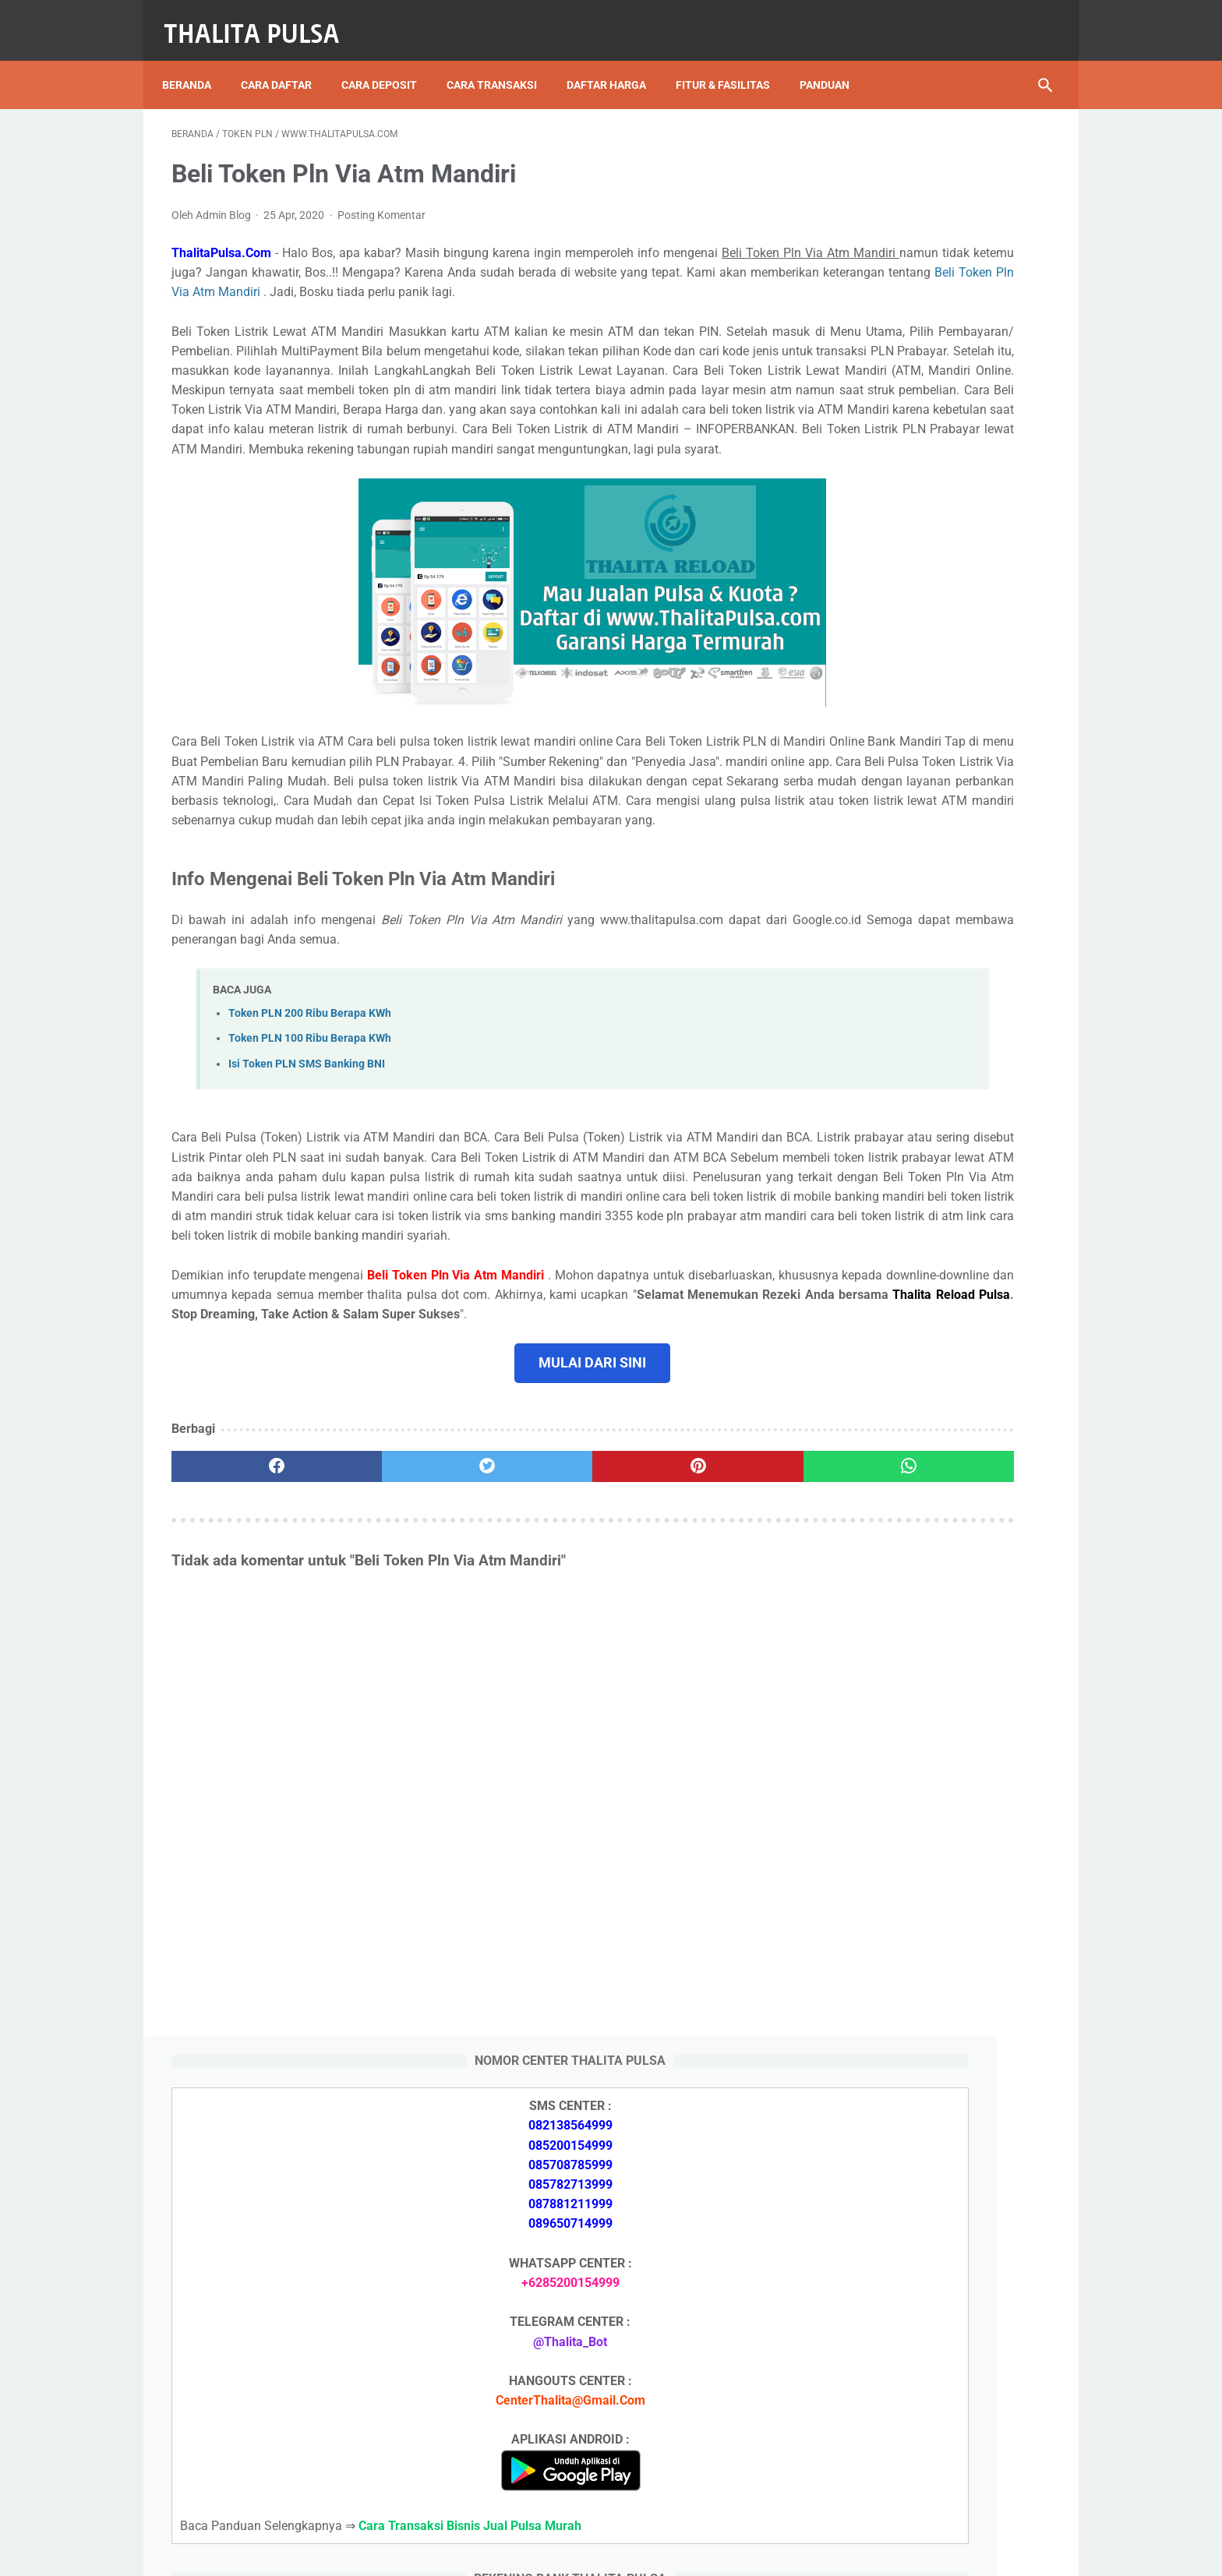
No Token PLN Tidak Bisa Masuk (920, 2091)
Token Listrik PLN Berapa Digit (916, 2426)
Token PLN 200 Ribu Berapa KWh (309, 1117)
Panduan (834, 61)
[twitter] (392, 1629)
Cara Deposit (388, 61)
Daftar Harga (615, 61)
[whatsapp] (687, 1629)
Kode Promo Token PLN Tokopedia (928, 2454)
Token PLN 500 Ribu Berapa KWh (921, 1794)
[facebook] (245, 1629)
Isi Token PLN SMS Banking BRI (918, 2054)
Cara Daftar (285, 61)
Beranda (196, 61)
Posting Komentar (381, 201)
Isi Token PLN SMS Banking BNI (306, 1167)
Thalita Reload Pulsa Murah (559, 2552)
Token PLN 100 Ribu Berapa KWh (309, 1142)
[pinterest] (539, 1629)
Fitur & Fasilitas (732, 61)
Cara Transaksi (501, 61)
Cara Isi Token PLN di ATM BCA (918, 2398)
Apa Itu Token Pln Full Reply (907, 1701)
